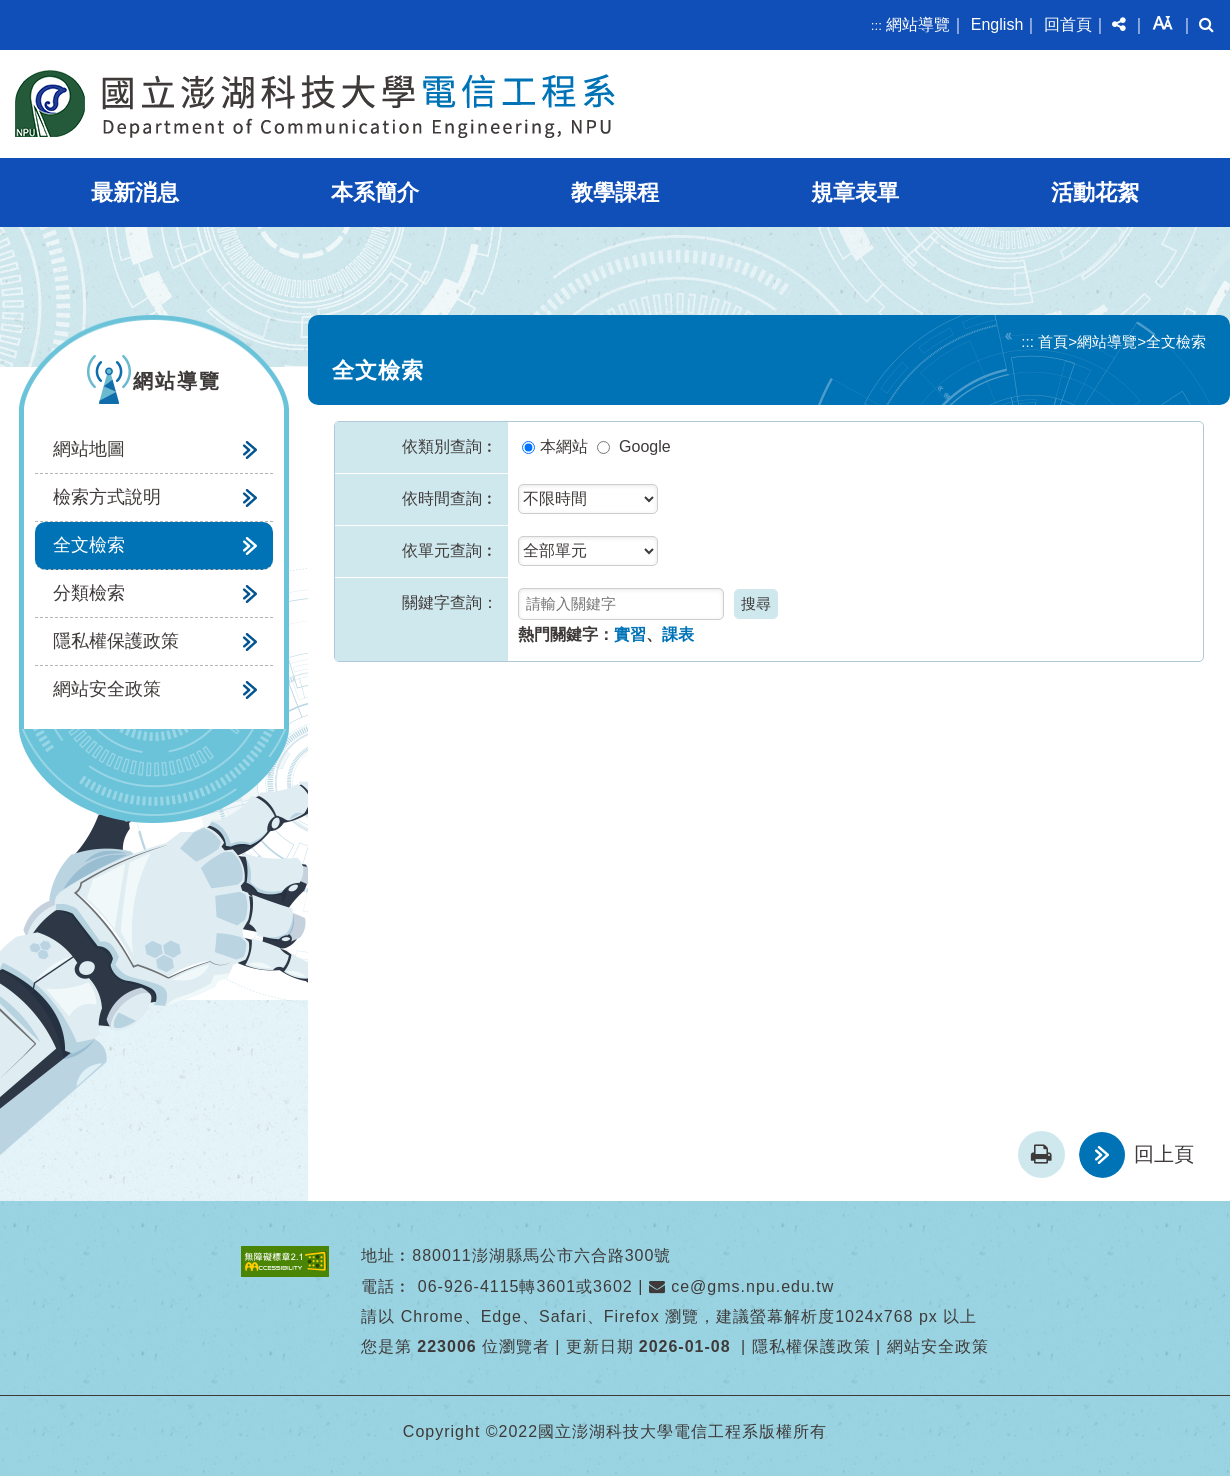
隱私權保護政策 (116, 641)
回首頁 (1068, 24)
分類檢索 (89, 593)
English (997, 24)
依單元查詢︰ (450, 550)
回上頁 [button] (1164, 1154)
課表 (678, 634)
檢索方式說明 (107, 497)
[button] (1119, 25)
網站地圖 (89, 449)
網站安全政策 (107, 689)
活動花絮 (1095, 192)
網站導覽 (918, 24)
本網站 (564, 446)
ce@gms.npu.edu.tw (742, 1286)
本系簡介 (375, 192)
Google (645, 446)
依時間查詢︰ (450, 498)
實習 (630, 634)
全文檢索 (89, 545)
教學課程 (615, 192)
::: (876, 25)
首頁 (1053, 341)
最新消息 (135, 192)
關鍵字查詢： (450, 602)
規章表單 (855, 192)
